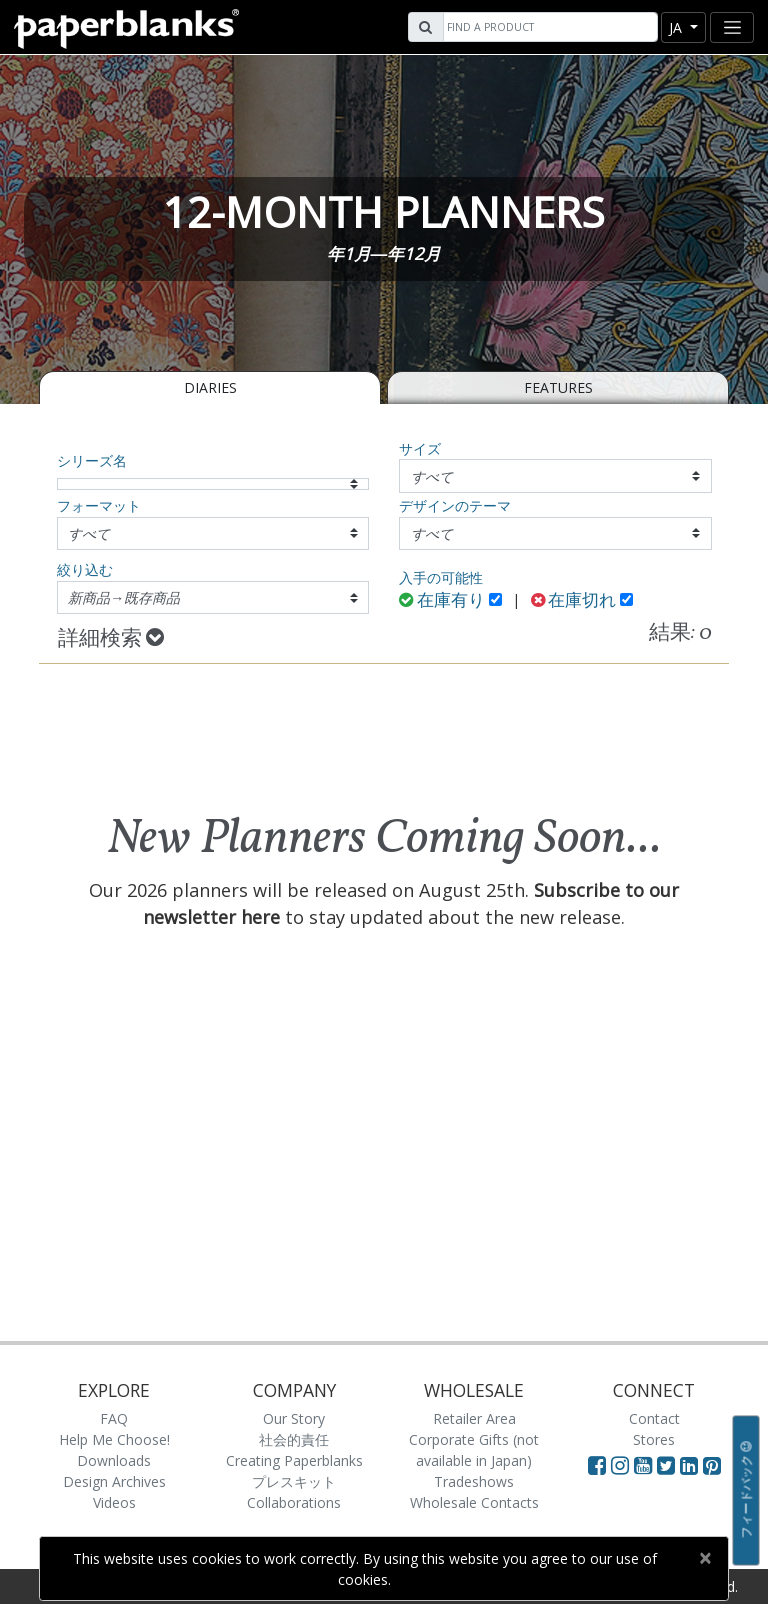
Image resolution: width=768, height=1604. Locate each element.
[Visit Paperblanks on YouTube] (645, 1465)
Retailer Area (474, 1418)
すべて (432, 476)
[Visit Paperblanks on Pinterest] (712, 1465)
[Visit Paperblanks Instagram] (620, 1465)
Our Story (294, 1418)
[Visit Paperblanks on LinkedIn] (691, 1465)
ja (677, 27)
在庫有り (442, 601)
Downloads (114, 1460)
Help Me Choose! (114, 1439)
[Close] (704, 1558)
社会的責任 (294, 1439)
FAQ (114, 1418)
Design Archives (114, 1481)
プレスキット (294, 1481)
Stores (654, 1439)
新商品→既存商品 (124, 597)
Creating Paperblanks (294, 1460)
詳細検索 (111, 639)
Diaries (210, 387)
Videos (114, 1502)
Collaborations (294, 1502)
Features (558, 387)
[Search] (548, 27)
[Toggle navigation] (732, 27)
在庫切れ (574, 601)
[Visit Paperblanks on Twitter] (668, 1465)
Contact (654, 1418)
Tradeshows (474, 1481)
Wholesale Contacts (474, 1502)
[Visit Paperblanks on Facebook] (597, 1465)
